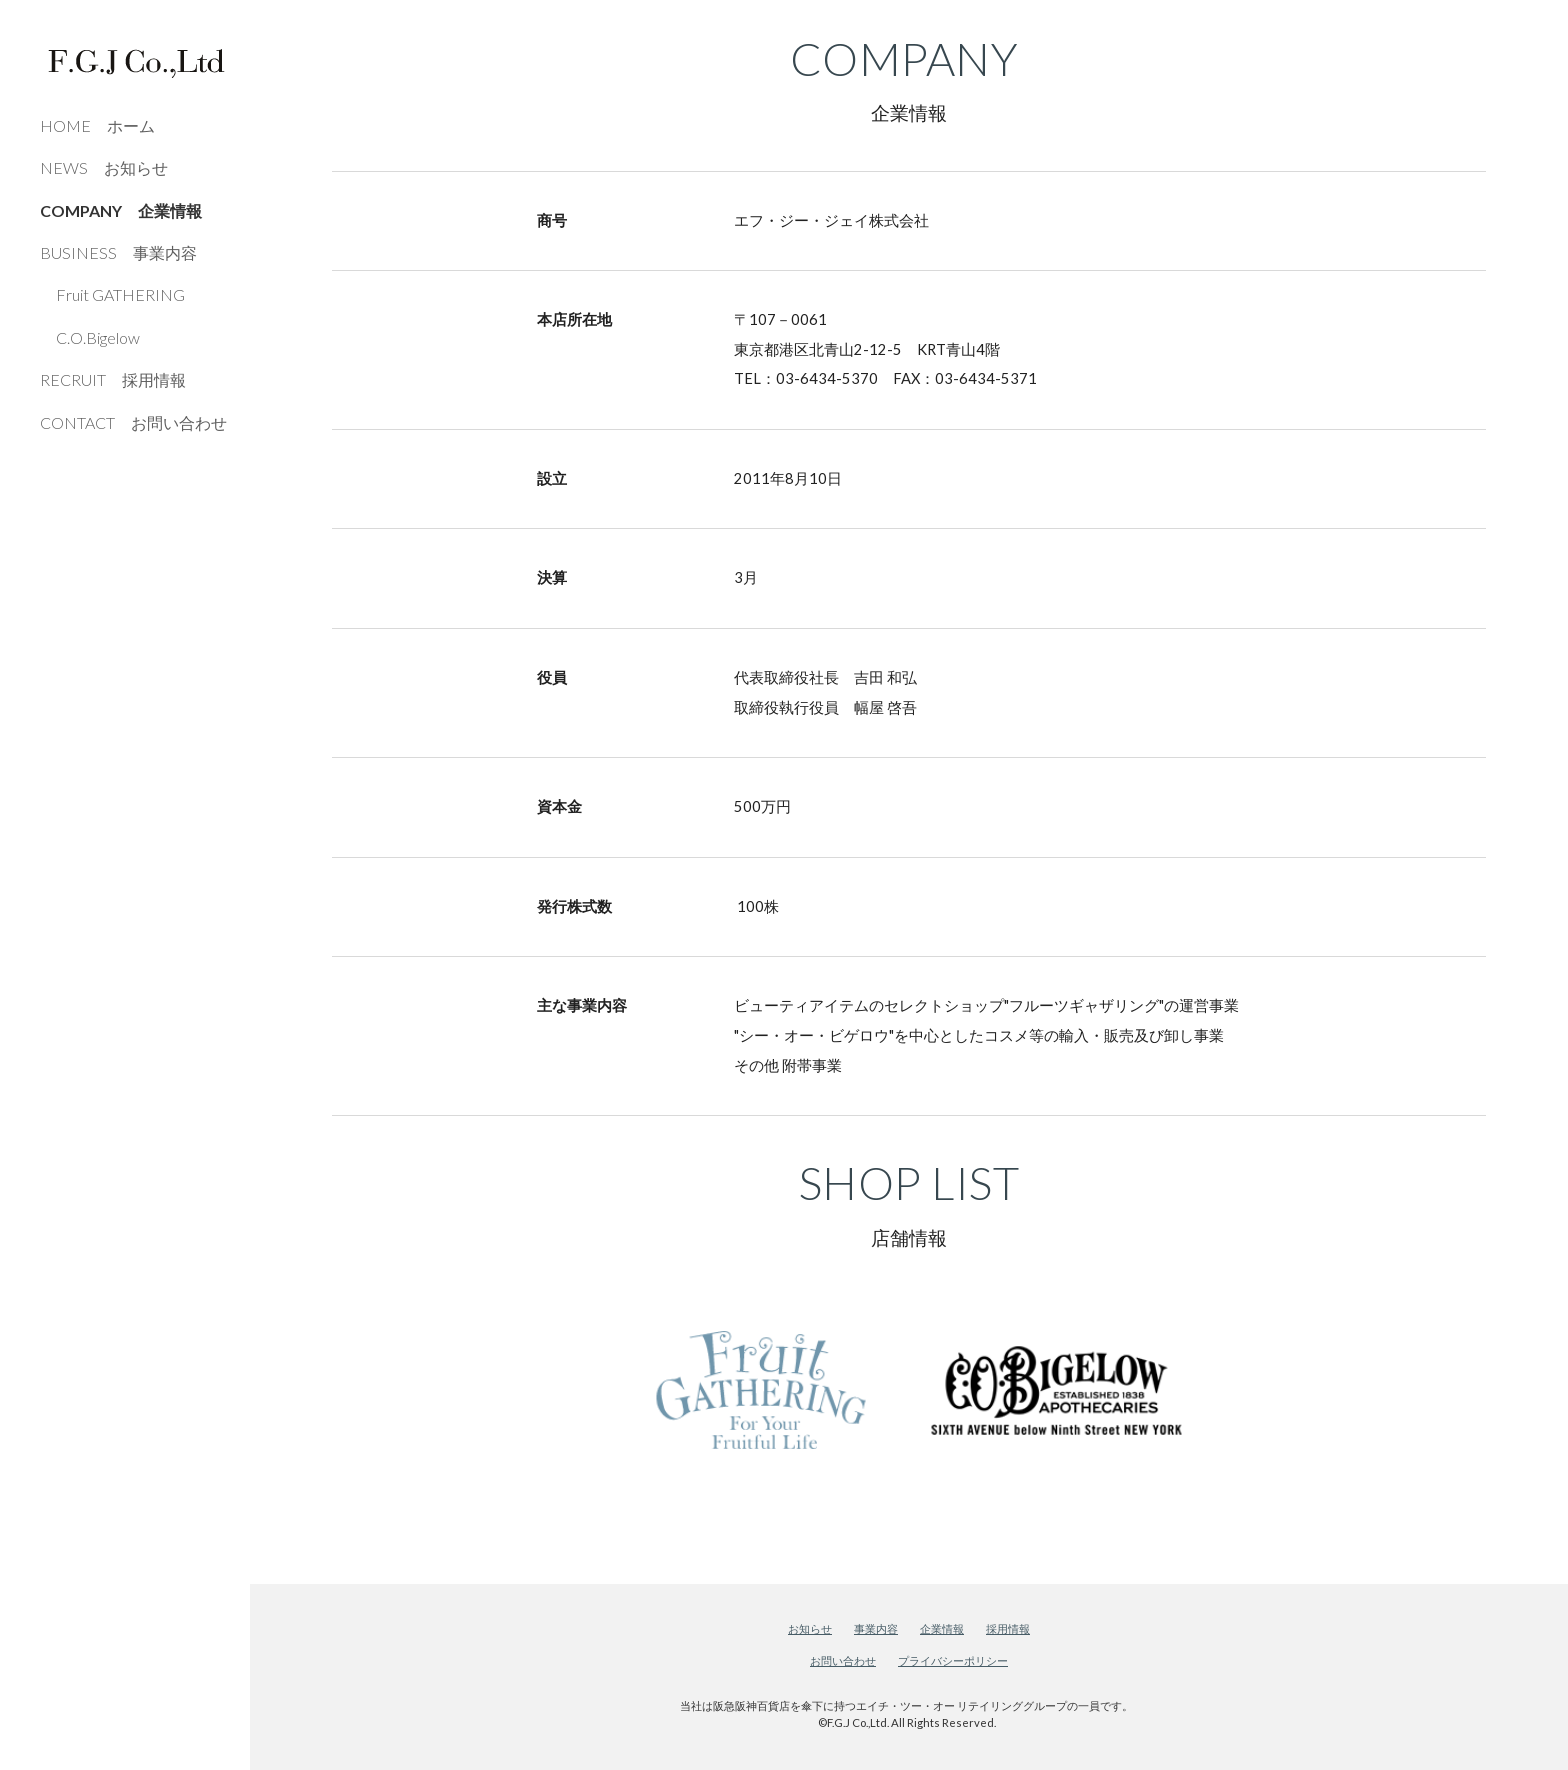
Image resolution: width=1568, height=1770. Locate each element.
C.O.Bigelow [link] (90, 337)
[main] (908, 81)
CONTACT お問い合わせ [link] (133, 422)
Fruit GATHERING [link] (112, 294)
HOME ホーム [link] (97, 125)
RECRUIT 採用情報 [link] (113, 379)
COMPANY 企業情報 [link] (121, 210)
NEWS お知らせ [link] (104, 167)
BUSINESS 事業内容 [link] (118, 252)
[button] (1544, 28)
